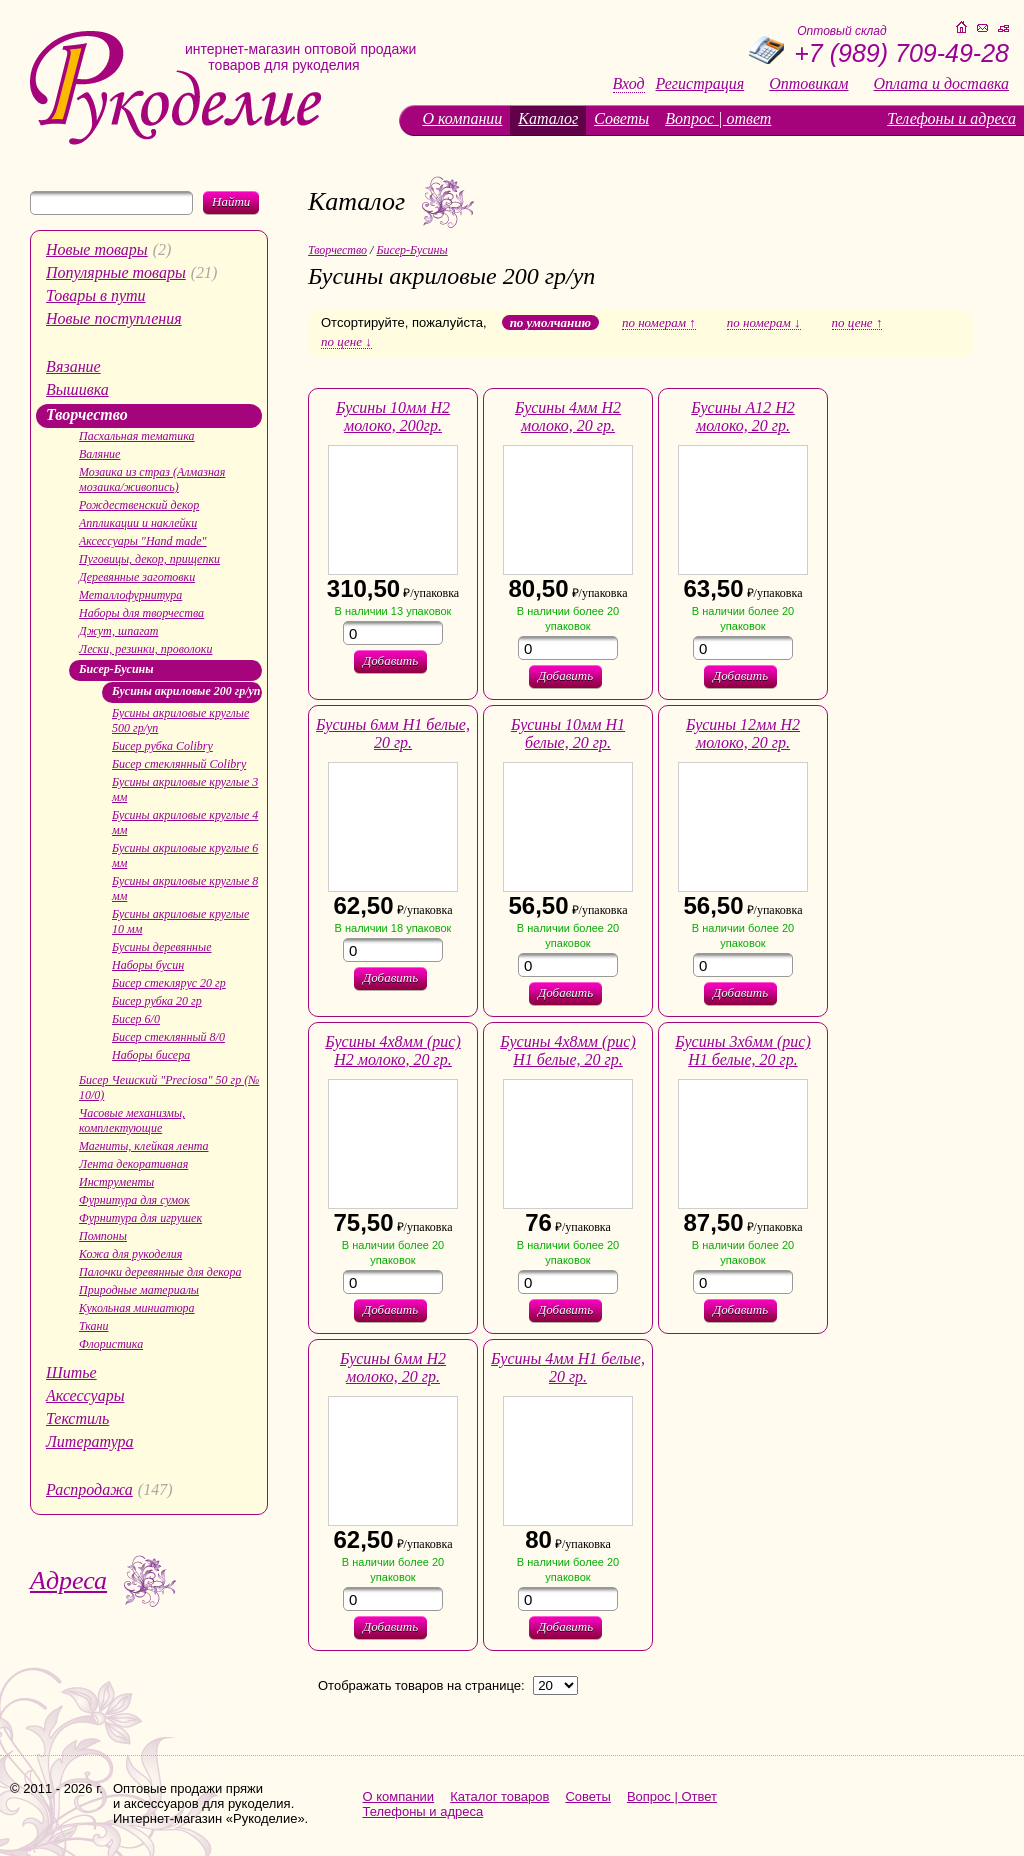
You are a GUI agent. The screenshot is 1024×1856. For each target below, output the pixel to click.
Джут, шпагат (119, 631)
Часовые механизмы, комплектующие (132, 1120)
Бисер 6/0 (136, 1019)
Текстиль (77, 1418)
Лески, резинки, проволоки (145, 649)
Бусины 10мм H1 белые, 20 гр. (568, 733)
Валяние (99, 454)
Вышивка (77, 389)
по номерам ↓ (764, 323)
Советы (621, 118)
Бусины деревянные (162, 947)
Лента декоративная (133, 1164)
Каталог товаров (499, 1796)
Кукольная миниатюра (137, 1308)
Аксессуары (85, 1395)
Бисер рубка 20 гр (157, 1001)
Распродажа (89, 1489)
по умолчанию (550, 322)
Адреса (68, 1580)
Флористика (111, 1344)
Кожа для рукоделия (130, 1254)
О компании (462, 118)
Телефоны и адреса (951, 118)
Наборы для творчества (141, 613)
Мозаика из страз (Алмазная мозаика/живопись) (152, 479)
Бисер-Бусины (116, 669)
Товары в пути (96, 295)
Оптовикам (808, 84)
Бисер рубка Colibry (162, 746)
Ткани (94, 1326)
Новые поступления (114, 318)
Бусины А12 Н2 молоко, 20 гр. (743, 416)
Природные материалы (139, 1290)
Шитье (71, 1372)
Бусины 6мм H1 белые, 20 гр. (393, 733)
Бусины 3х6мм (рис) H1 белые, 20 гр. (743, 1050)
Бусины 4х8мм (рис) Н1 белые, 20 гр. (568, 1050)
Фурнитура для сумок (134, 1200)
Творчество (87, 414)
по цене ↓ (346, 342)
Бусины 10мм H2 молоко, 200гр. (393, 416)
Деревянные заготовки (137, 577)
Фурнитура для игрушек (140, 1218)
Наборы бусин (148, 965)
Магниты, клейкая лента (143, 1146)
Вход (629, 84)
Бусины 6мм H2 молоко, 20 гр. (393, 1367)
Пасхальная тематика (137, 436)
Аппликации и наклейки (138, 523)
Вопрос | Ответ (672, 1796)
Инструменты (116, 1182)
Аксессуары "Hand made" (143, 541)
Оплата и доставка (941, 84)
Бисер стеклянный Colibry (179, 764)
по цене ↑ (857, 323)
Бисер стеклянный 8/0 (168, 1037)
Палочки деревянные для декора (160, 1272)
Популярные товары (116, 272)
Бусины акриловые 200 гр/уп (186, 691)
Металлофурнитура (130, 595)
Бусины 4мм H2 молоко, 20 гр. (568, 416)
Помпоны (103, 1236)
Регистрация (700, 84)
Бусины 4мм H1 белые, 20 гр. (568, 1367)
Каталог (548, 118)
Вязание (73, 366)
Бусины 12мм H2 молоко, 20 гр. (743, 733)
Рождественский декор (139, 505)
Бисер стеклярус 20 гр (169, 983)
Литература (90, 1441)
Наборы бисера (151, 1055)
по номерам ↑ (659, 323)
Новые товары (97, 249)
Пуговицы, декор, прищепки (149, 559)
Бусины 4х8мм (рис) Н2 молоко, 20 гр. (393, 1050)
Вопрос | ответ (718, 118)
